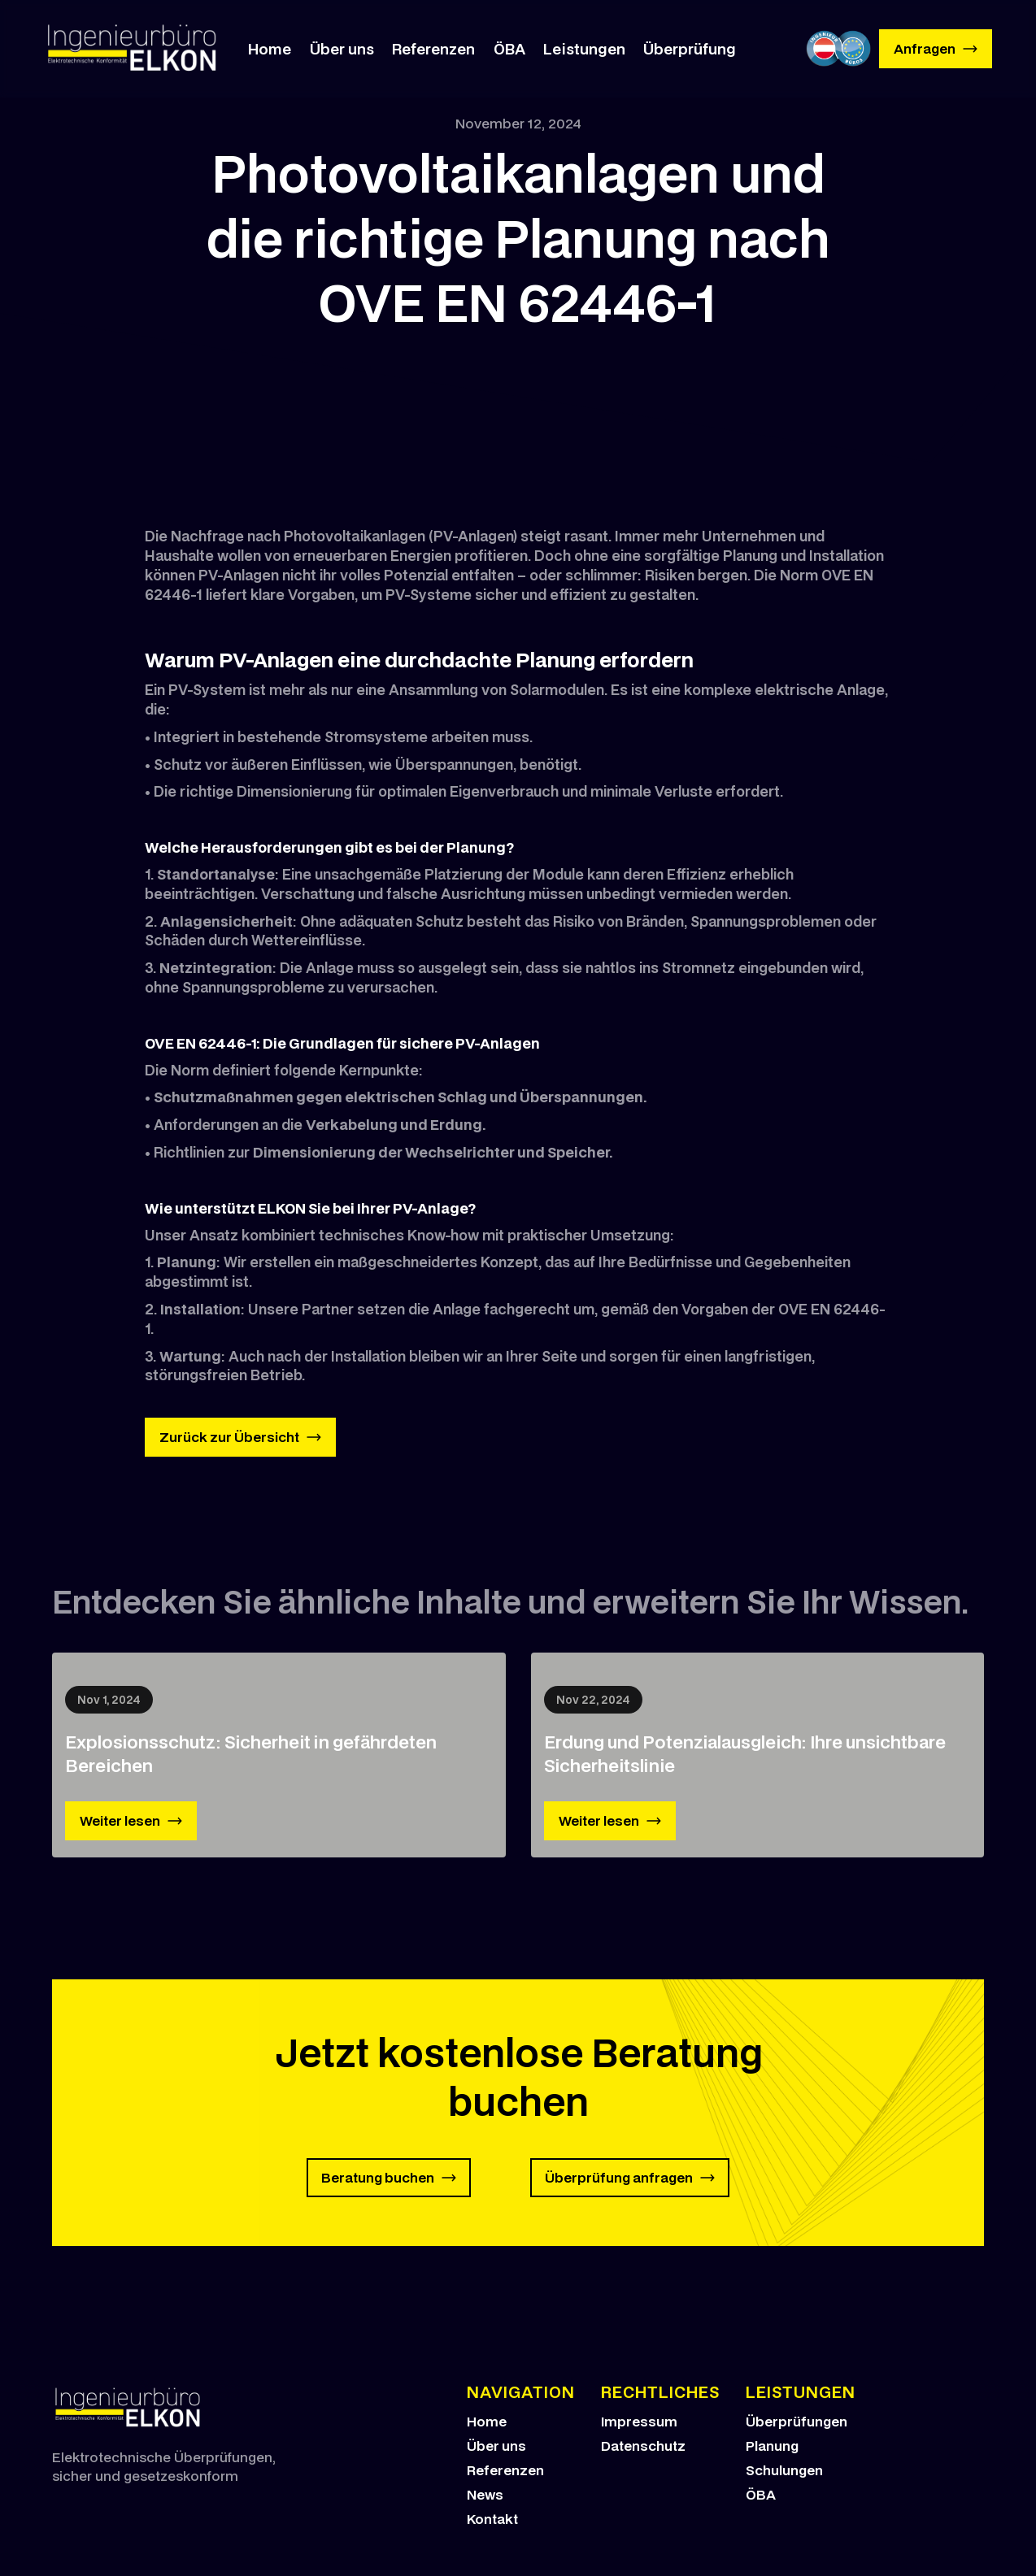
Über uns (342, 49)
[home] (133, 48)
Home (269, 49)
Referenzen (433, 49)
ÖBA (509, 49)
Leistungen (584, 49)
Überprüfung (689, 49)
